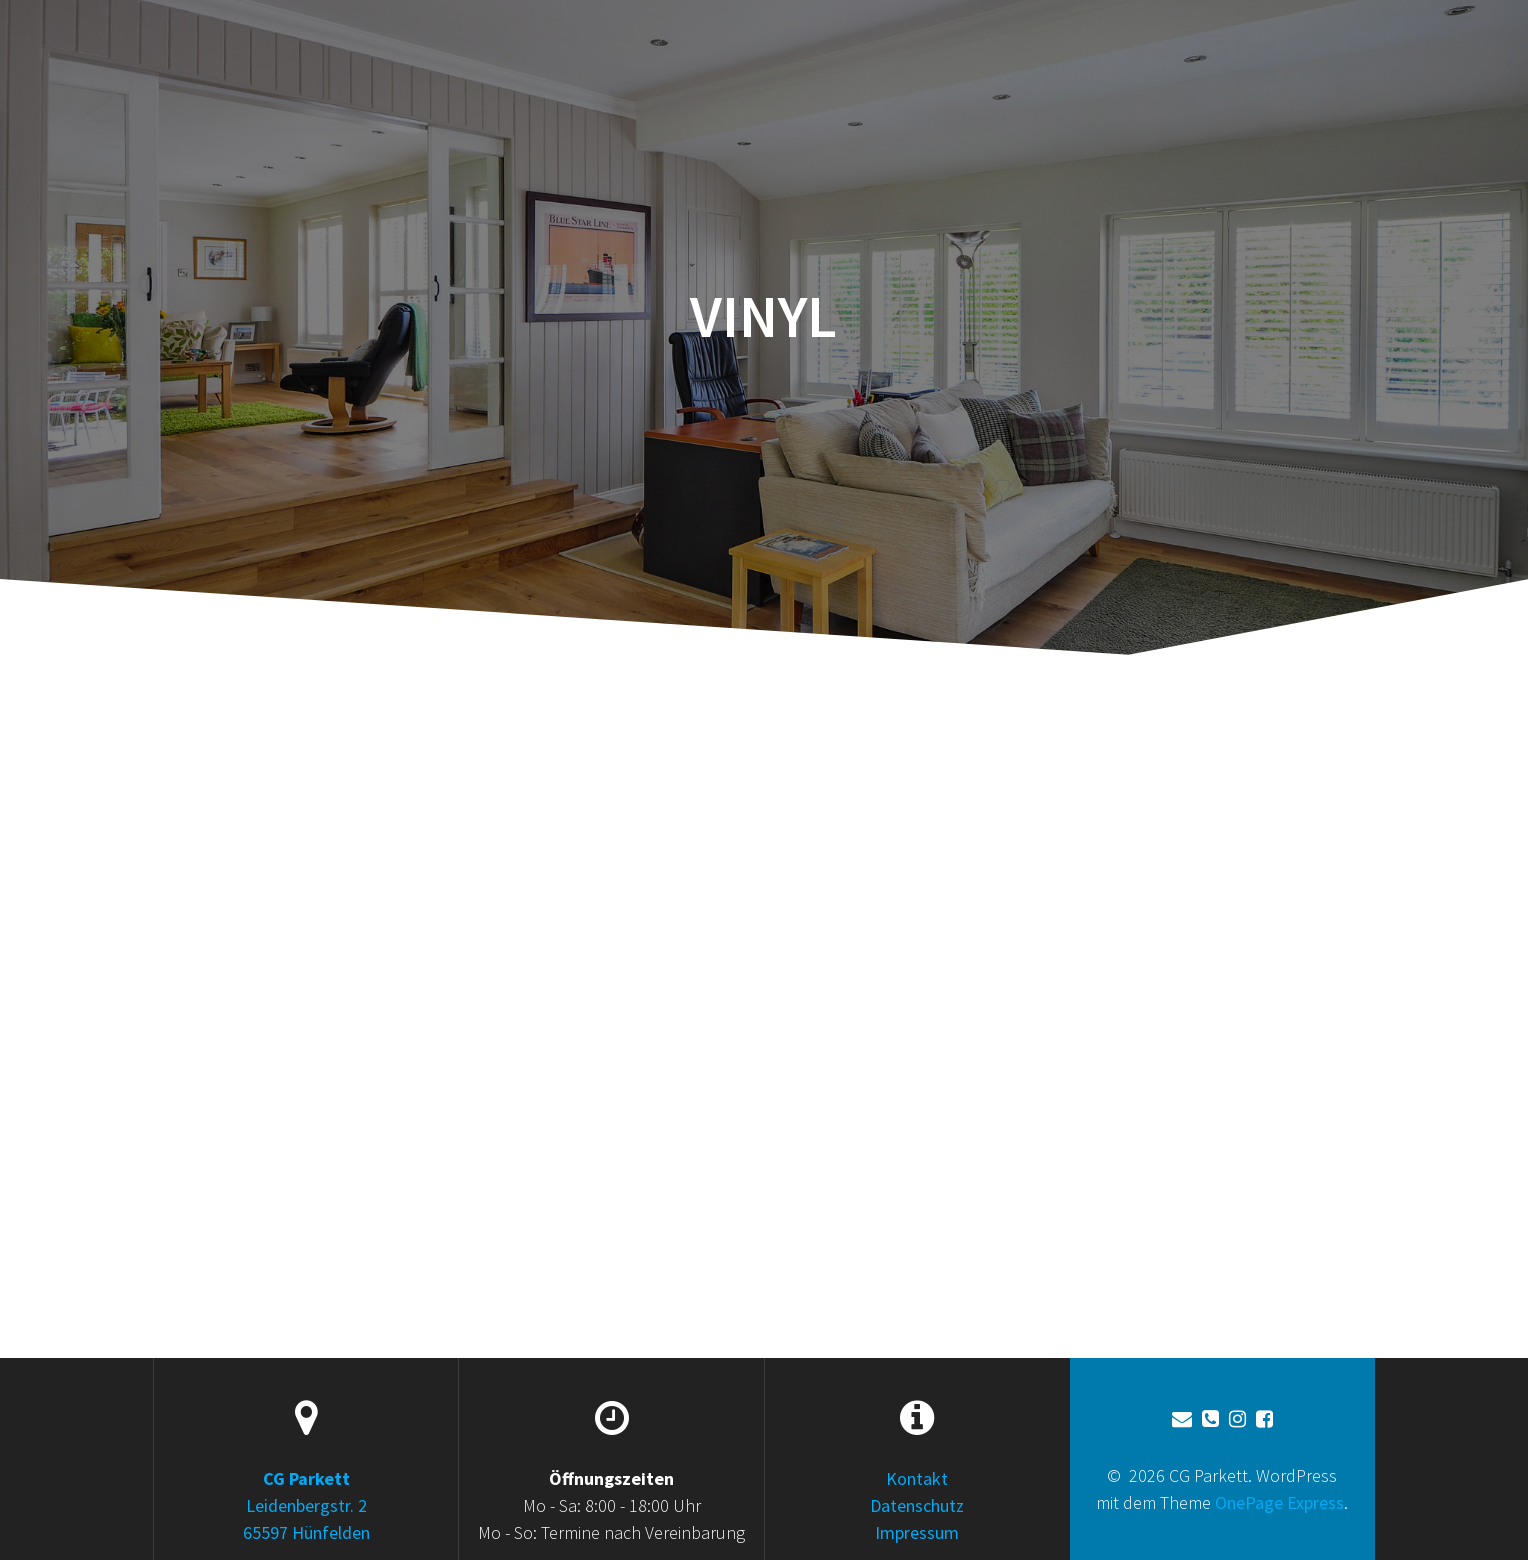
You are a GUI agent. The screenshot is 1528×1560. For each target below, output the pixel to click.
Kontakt (917, 1478)
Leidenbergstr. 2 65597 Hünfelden (306, 1505)
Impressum (917, 1532)
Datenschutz (917, 1505)
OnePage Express (1279, 1502)
